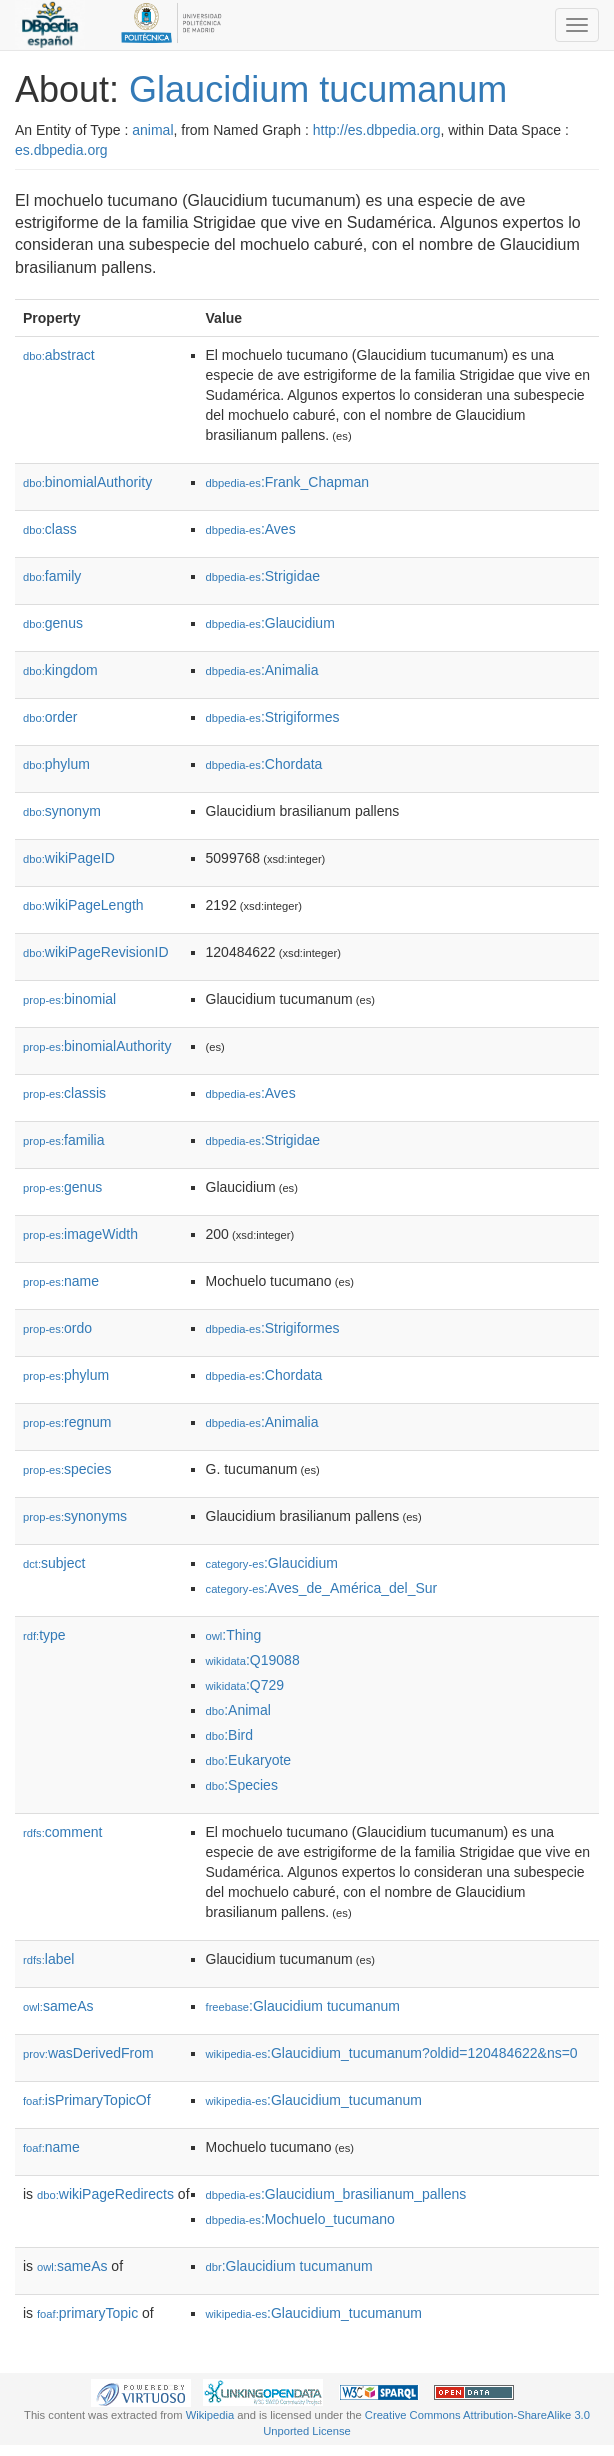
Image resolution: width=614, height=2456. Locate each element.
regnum (67, 1422)
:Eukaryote (249, 1760)
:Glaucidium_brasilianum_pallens (336, 2194)
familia (64, 1140)
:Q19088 (253, 1660)
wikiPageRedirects (105, 2194)
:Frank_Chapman (288, 482)
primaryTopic (87, 2313)
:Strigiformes (273, 717)
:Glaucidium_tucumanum (314, 2100)
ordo (57, 1328)
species (67, 1469)
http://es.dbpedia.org (377, 130)
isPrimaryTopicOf (87, 2100)
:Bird (229, 1735)
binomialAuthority (87, 482)
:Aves (251, 529)
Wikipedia (210, 2415)
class (50, 529)
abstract (59, 355)
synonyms (75, 1516)
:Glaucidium (270, 623)
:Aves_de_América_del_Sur (322, 1588)
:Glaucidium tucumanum (303, 2006)
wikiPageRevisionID (96, 952)
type (44, 1635)
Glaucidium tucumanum (318, 89)
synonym (62, 811)
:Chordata (264, 764)
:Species (242, 1785)
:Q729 (245, 1685)
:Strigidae (263, 576)
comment (62, 1832)
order (50, 717)
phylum (56, 764)
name (61, 1281)
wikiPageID (69, 858)
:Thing (234, 1635)
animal (152, 130)
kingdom (60, 670)
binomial (69, 999)
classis (64, 1093)
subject (54, 1563)
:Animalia (262, 670)
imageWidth (80, 1234)
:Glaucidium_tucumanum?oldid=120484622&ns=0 (392, 2053)
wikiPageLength (83, 905)
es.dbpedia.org (61, 150)
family (52, 576)
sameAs (58, 2006)
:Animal (238, 1710)
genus (53, 623)
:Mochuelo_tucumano (300, 2219)
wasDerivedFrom (88, 2053)
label (48, 1959)
